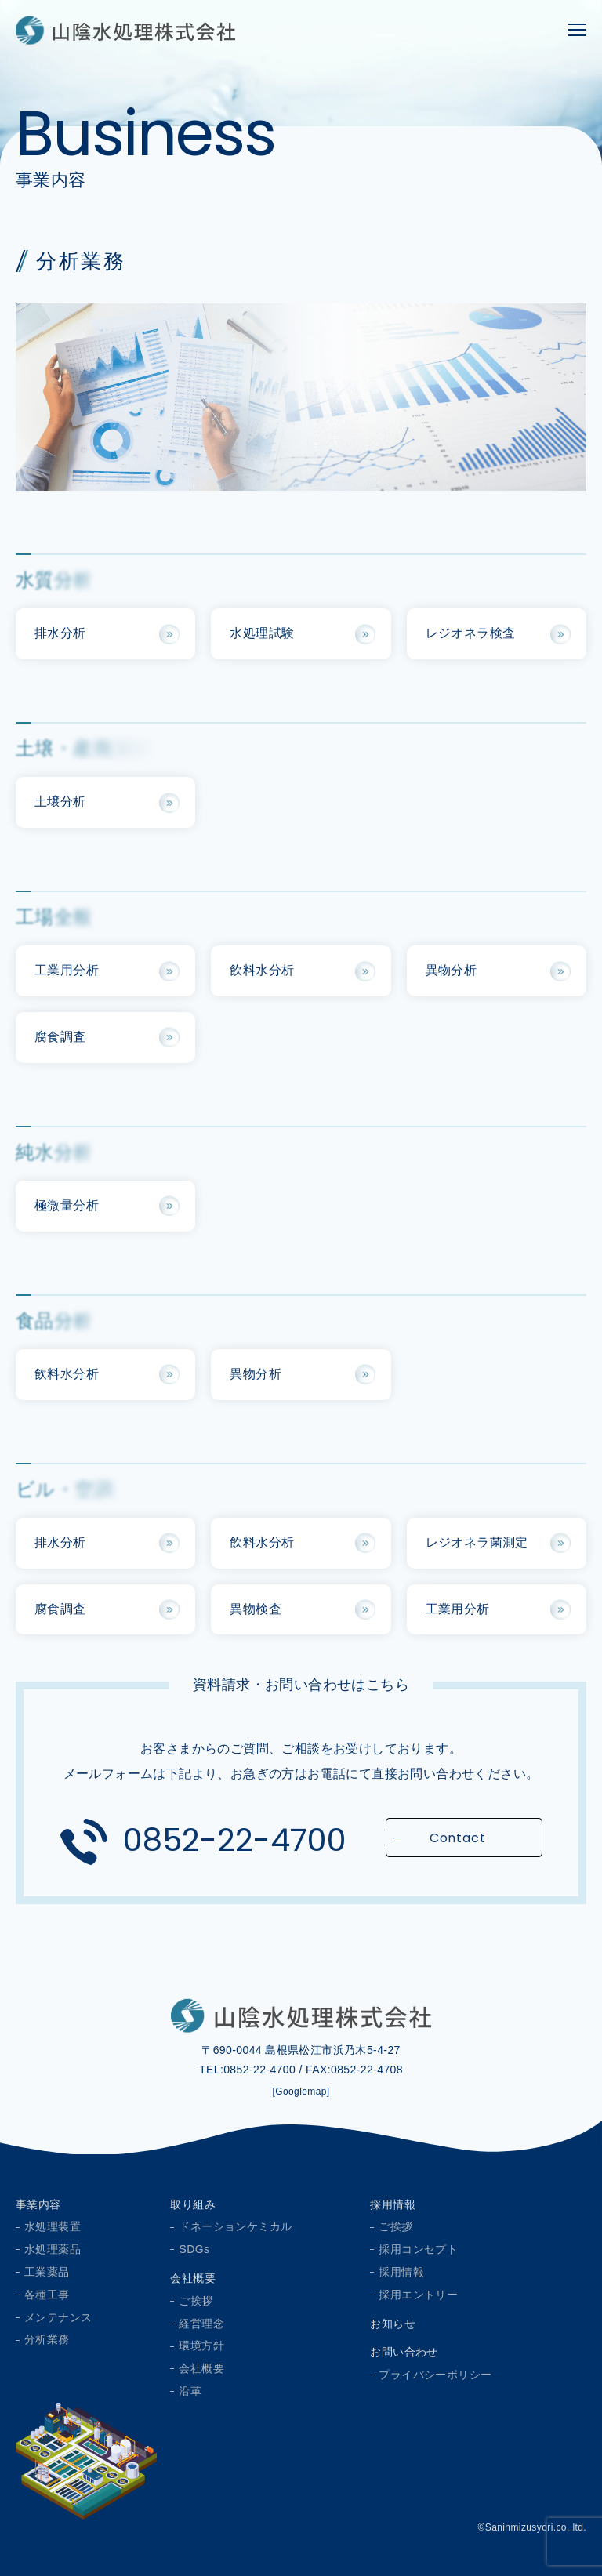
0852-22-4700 (234, 1840)
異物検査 (255, 1609)
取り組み (193, 2204)
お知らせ (392, 2323)
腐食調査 (60, 1036)
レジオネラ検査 (471, 633)
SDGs (194, 2249)
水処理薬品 (52, 2249)
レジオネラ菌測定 (477, 1542)
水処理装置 (52, 2226)
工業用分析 (66, 970)
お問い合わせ (403, 2352)
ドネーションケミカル (235, 2226)
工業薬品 (47, 2272)
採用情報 (392, 2204)
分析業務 (47, 2339)
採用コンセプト (418, 2249)
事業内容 (38, 2204)
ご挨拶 (195, 2301)
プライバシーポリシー (435, 2374)
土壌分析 (60, 801)
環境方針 (201, 2345)
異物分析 (451, 970)
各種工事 (47, 2294)
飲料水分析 (262, 970)
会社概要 (193, 2278)
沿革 (190, 2391)
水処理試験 (262, 633)
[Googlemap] (300, 2091)
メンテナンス (58, 2317)
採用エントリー (418, 2294)
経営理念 (201, 2323)
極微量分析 (66, 1205)
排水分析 (60, 633)
